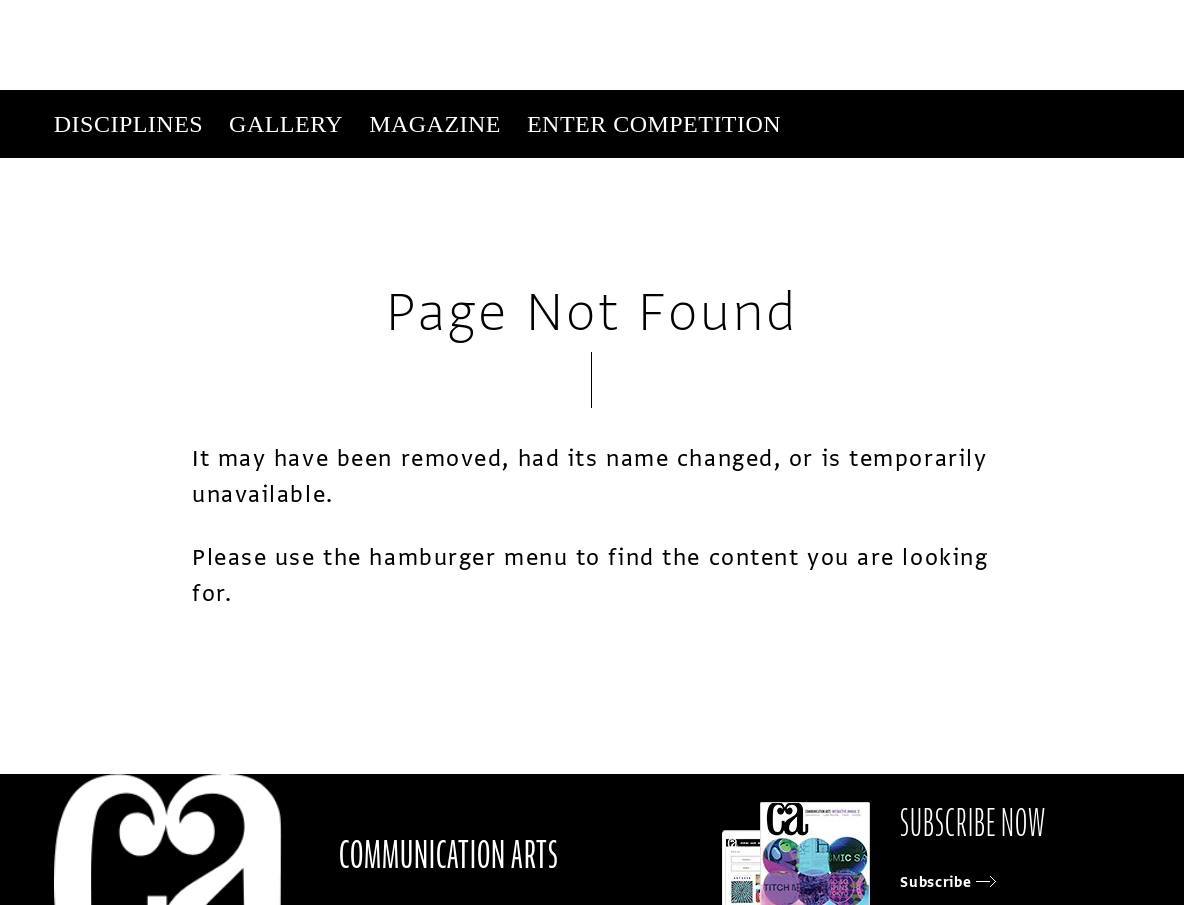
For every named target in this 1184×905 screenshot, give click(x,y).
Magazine (435, 124)
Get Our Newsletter (960, 191)
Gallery (286, 124)
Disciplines (128, 124)
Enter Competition (654, 124)
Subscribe (835, 191)
